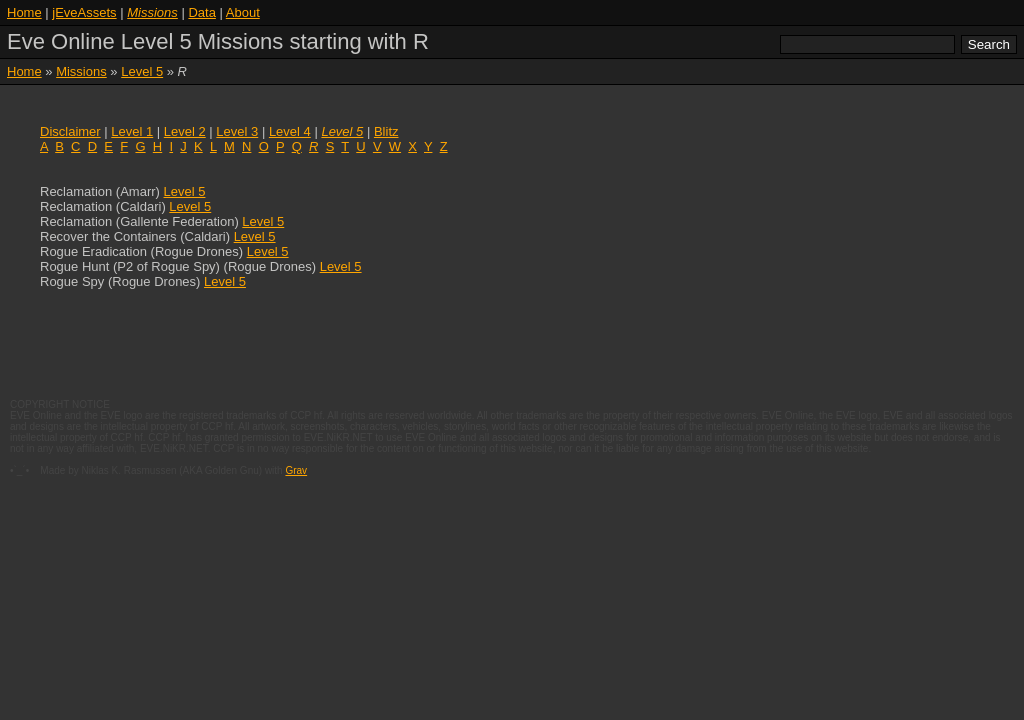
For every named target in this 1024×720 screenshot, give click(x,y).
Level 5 (185, 191)
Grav (296, 470)
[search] (867, 44)
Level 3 (237, 131)
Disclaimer (70, 131)
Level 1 (132, 131)
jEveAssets (84, 12)
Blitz (386, 131)
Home (24, 12)
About (243, 12)
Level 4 (290, 131)
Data (201, 12)
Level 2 (185, 131)
